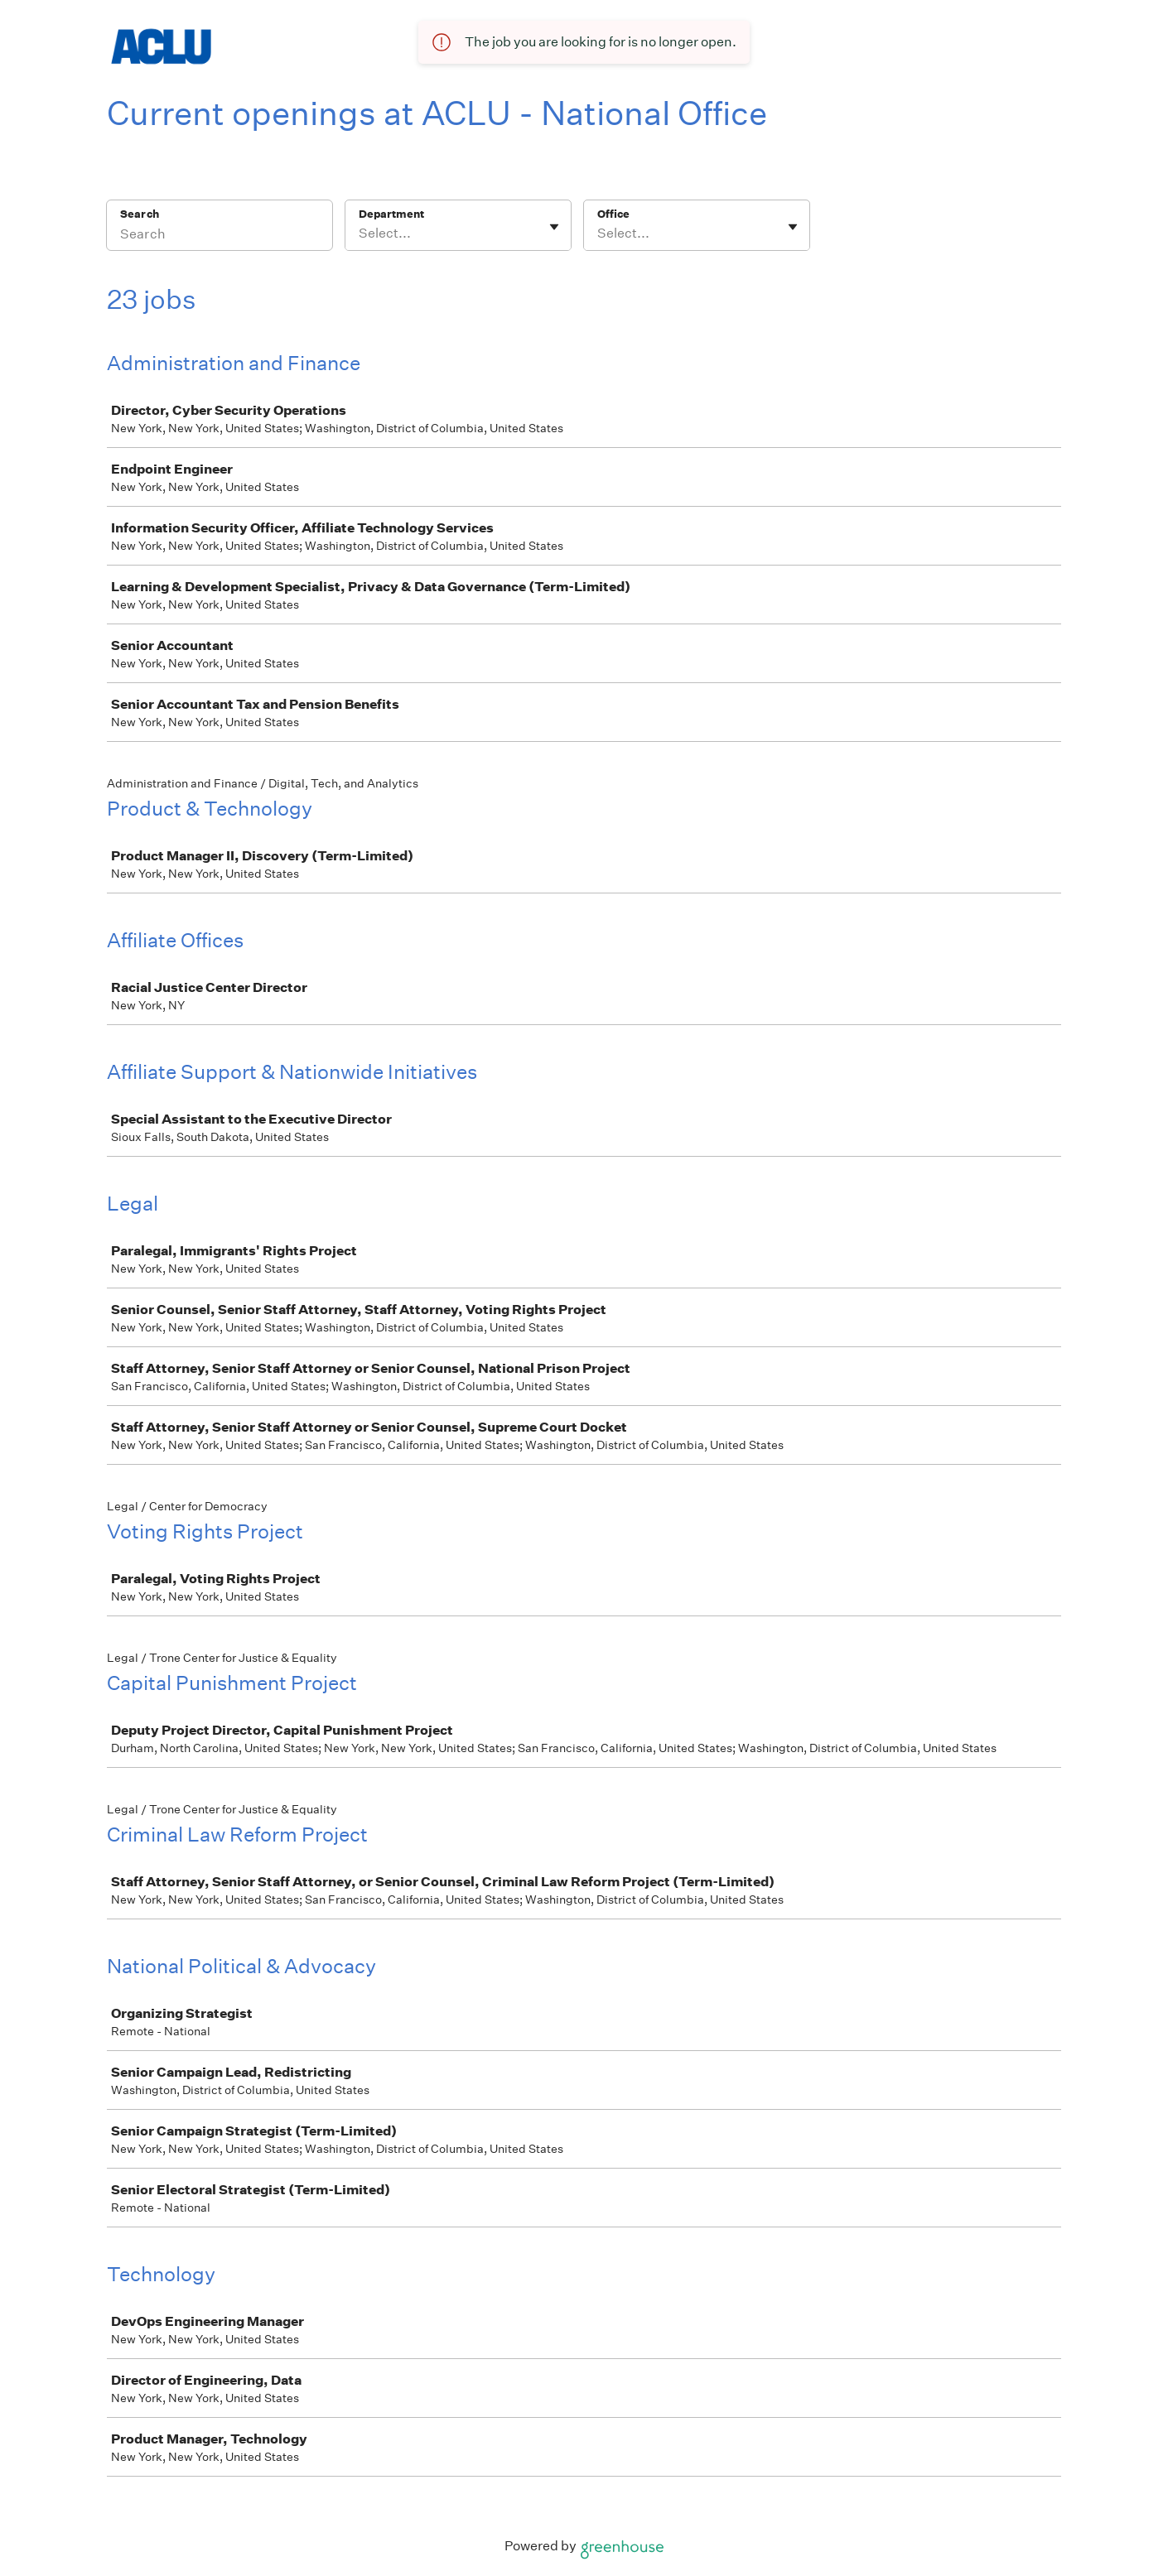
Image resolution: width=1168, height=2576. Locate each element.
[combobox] (360, 233)
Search (139, 214)
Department (391, 214)
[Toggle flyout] (554, 227)
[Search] (219, 236)
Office (613, 214)
